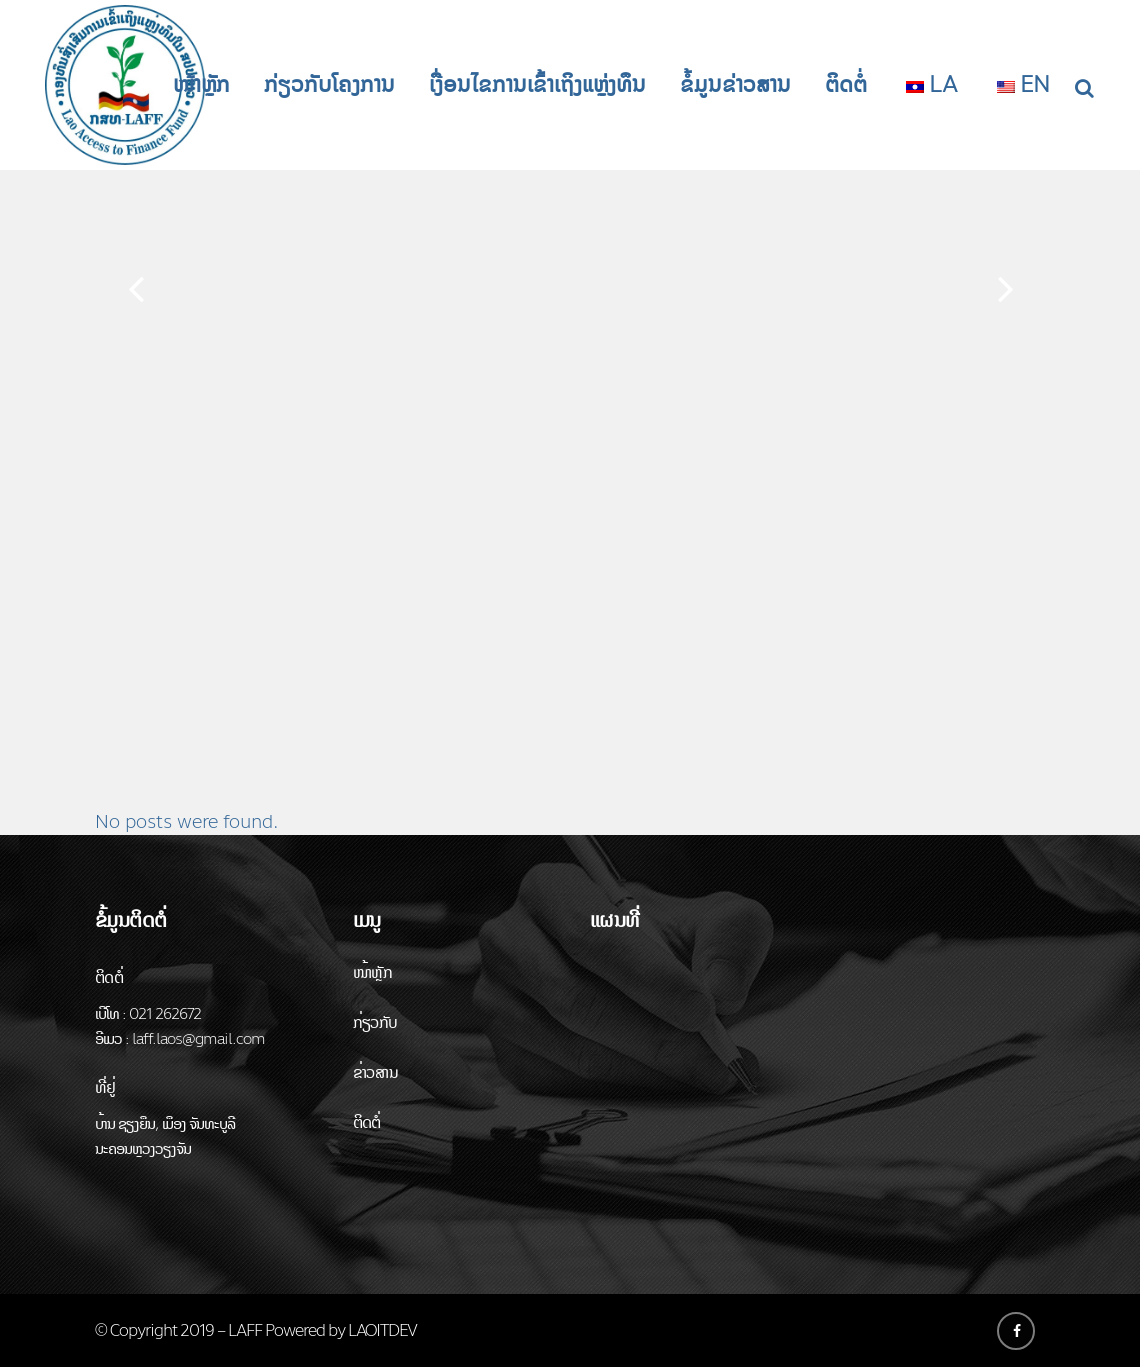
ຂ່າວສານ (375, 1072)
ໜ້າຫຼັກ (373, 972)
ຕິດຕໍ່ (367, 1122)
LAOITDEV (382, 1330)
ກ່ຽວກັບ (375, 1022)
